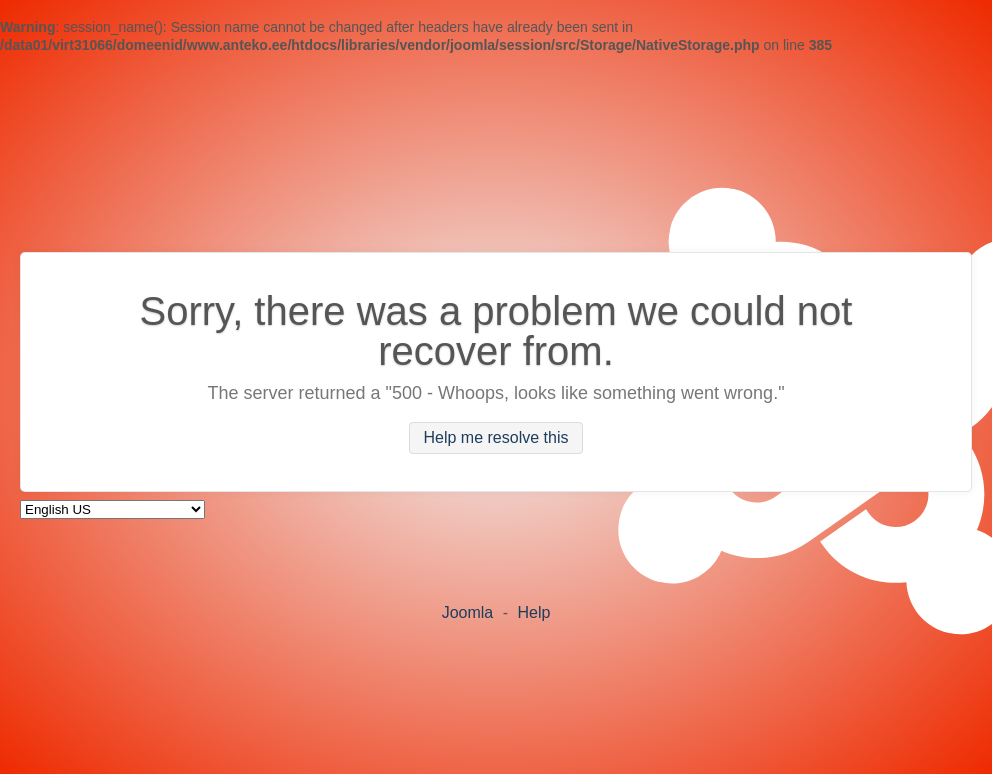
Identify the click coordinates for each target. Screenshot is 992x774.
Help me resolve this (496, 438)
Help (533, 612)
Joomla (468, 612)
